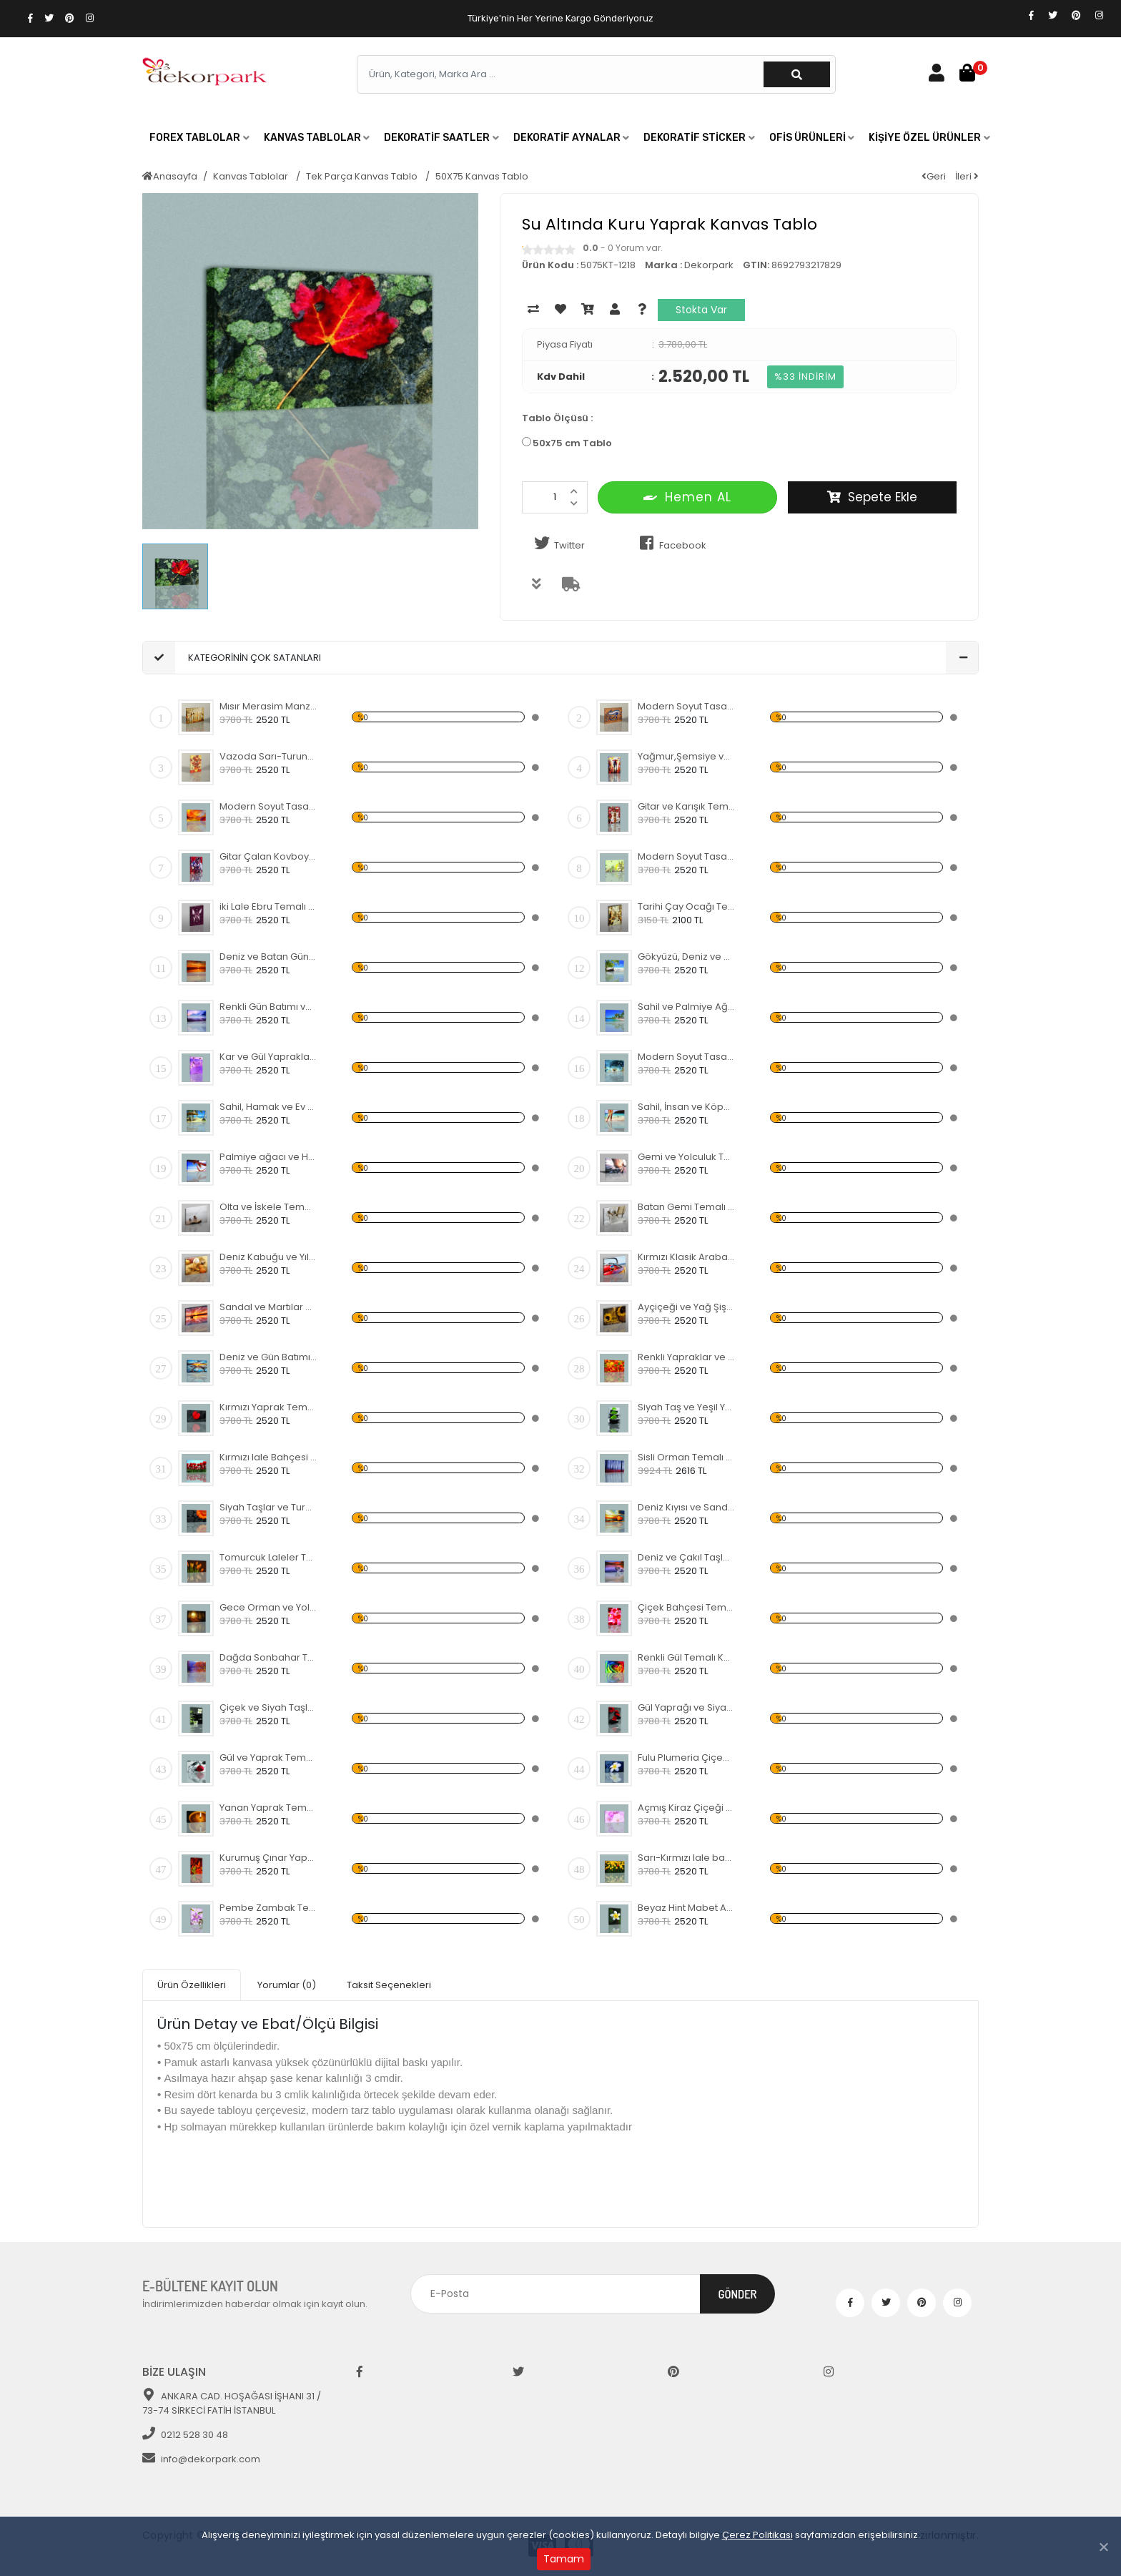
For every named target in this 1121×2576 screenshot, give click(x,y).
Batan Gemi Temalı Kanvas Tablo (687, 1207)
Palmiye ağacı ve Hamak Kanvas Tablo (268, 1157)
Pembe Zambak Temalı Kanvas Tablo (268, 1907)
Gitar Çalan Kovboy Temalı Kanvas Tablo (268, 856)
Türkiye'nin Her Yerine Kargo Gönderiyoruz (560, 18)
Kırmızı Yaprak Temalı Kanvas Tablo (268, 1407)
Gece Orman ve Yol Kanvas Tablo (268, 1607)
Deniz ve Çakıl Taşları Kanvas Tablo (687, 1557)
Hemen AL (687, 497)
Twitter (557, 543)
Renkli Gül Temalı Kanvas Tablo (687, 1657)
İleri (967, 176)
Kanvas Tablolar (251, 176)
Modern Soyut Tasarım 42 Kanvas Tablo (687, 856)
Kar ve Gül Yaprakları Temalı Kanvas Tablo (268, 1056)
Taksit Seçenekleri (389, 1985)
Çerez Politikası (757, 2535)
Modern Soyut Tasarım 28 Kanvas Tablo (687, 1056)
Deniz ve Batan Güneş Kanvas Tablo (268, 956)
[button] (199, 138)
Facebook (670, 543)
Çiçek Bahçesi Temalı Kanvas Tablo (687, 1607)
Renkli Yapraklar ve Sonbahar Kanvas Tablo (687, 1357)
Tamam (563, 2559)
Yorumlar (286, 1985)
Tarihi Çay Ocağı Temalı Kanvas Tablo (687, 906)
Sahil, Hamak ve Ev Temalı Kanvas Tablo (268, 1107)
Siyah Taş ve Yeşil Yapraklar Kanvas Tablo (687, 1407)
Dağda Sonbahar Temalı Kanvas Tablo (268, 1657)
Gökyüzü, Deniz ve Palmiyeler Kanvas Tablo (687, 956)
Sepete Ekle (872, 497)
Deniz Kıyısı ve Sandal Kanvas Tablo (687, 1507)
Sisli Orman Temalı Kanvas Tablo (687, 1457)
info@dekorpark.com (201, 2459)
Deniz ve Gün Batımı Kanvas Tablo (268, 1357)
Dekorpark (709, 265)
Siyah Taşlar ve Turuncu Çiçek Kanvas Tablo (268, 1507)
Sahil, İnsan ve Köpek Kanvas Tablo (687, 1107)
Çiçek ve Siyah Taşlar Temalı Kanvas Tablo (268, 1707)
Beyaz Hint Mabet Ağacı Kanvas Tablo (687, 1907)
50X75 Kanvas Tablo (481, 176)
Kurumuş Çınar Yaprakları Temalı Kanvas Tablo (268, 1857)
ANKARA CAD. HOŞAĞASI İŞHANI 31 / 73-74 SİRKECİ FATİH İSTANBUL (231, 2403)
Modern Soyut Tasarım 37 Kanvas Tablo (687, 706)
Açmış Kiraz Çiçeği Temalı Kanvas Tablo (687, 1807)
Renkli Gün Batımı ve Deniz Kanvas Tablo (268, 1006)
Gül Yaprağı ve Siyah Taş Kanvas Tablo (687, 1707)
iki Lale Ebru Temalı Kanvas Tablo (268, 906)
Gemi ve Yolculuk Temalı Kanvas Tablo (687, 1157)
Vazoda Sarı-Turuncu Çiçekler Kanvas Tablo (268, 756)
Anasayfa (169, 176)
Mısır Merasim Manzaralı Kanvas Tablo (268, 706)
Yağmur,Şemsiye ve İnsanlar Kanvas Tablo (687, 756)
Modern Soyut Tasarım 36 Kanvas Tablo (268, 806)
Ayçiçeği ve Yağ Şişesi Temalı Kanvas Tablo (687, 1307)
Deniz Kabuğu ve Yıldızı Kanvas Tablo (268, 1257)
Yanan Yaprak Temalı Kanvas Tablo (268, 1807)
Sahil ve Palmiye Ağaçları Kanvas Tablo (687, 1006)
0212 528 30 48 (185, 2435)
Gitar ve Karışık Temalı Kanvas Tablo (687, 806)
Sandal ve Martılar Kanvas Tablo (268, 1307)
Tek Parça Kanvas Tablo (363, 176)
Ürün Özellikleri (191, 1985)
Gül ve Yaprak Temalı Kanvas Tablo (268, 1757)
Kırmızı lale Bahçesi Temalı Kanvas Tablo (268, 1457)
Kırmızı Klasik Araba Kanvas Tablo (687, 1257)
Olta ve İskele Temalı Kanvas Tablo (268, 1207)
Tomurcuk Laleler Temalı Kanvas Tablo (268, 1557)
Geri (934, 176)
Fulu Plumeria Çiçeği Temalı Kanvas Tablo (687, 1757)
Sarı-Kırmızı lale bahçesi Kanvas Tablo (687, 1857)
